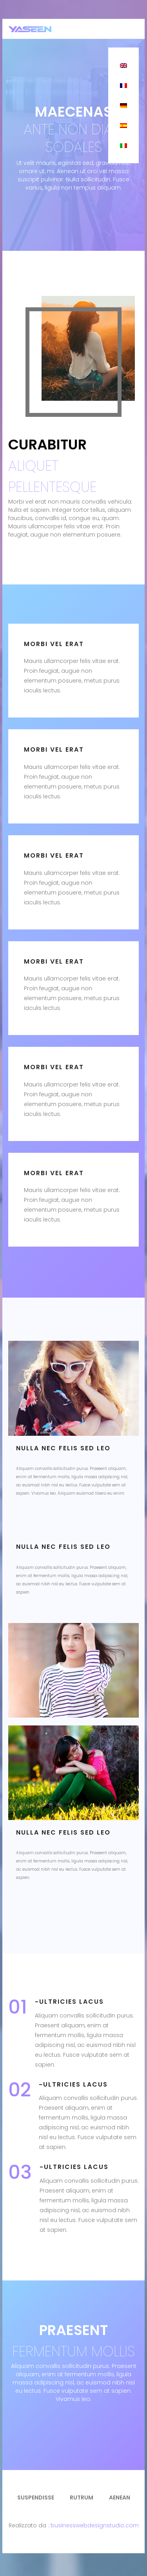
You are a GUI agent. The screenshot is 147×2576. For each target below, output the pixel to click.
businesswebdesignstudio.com (95, 2525)
